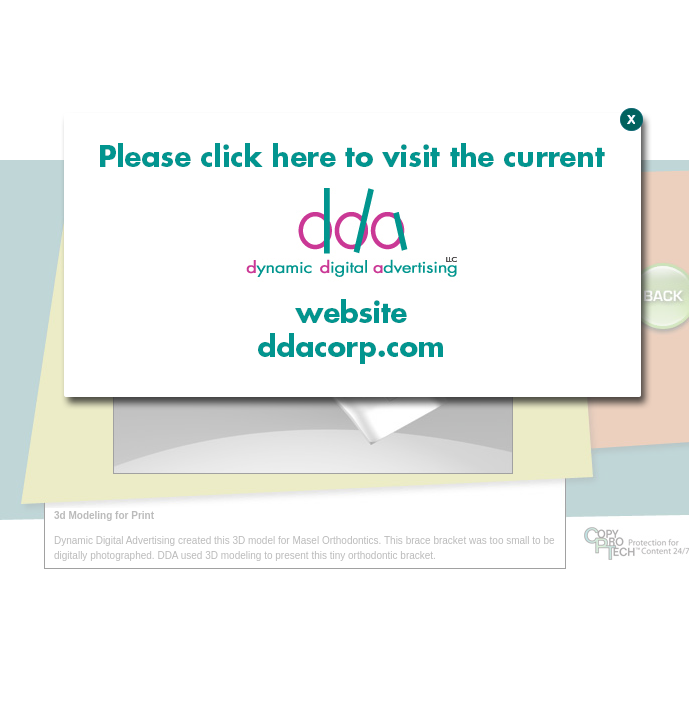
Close (628, 225)
